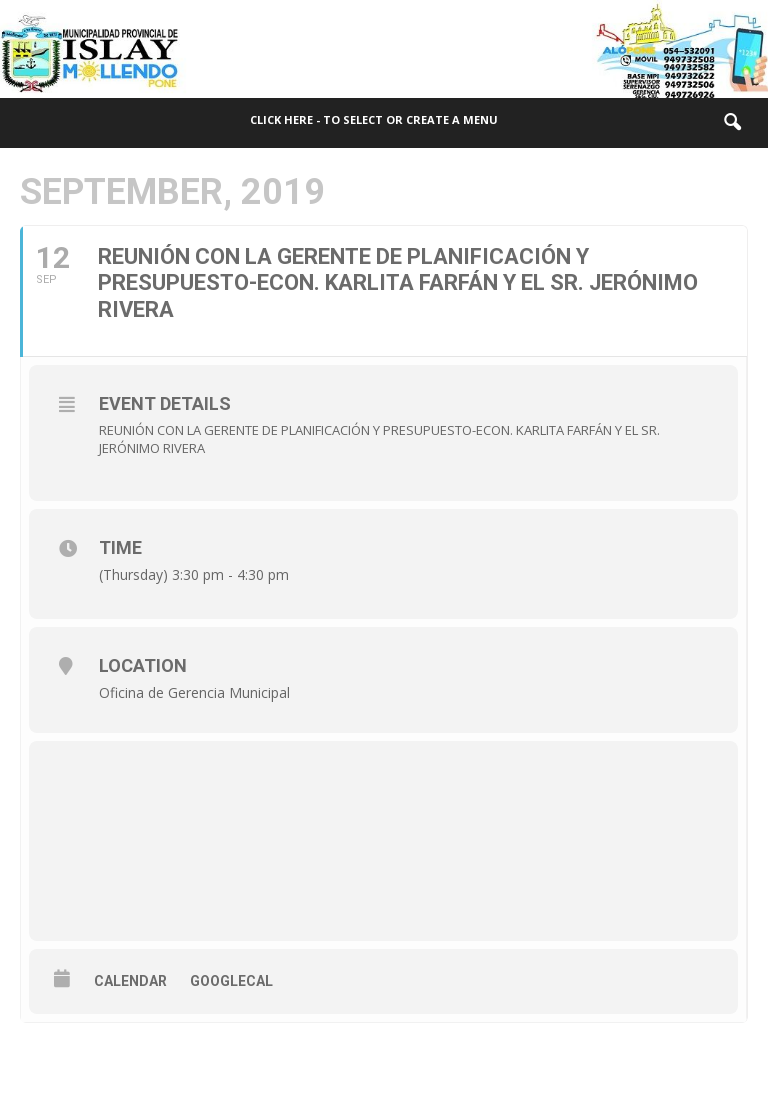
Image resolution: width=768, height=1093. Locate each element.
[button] (732, 123)
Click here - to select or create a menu (374, 119)
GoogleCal (231, 981)
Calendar (130, 981)
